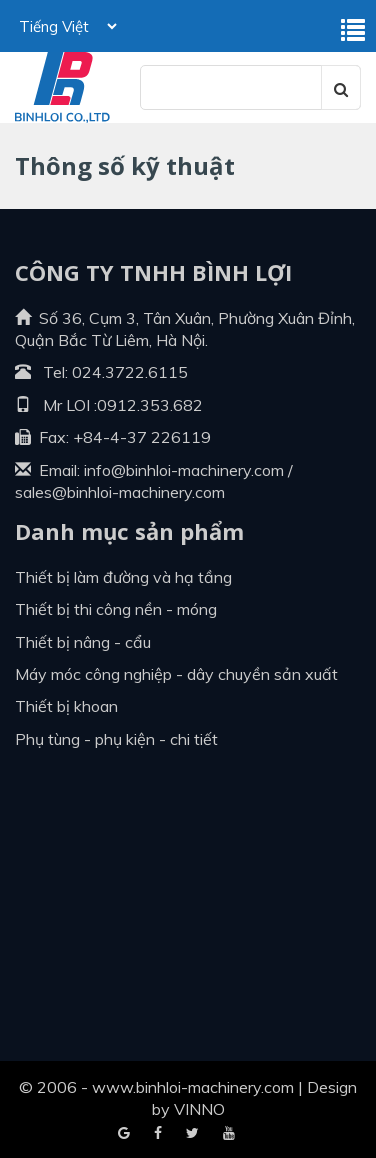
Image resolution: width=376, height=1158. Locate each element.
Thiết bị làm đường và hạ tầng (123, 577)
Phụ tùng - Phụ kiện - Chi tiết (116, 739)
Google (158, 1134)
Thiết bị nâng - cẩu (83, 642)
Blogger (229, 1134)
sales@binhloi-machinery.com (120, 492)
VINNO (199, 1109)
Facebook (124, 1134)
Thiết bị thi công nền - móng (116, 609)
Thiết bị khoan (66, 706)
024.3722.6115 (130, 372)
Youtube (192, 1134)
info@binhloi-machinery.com (184, 470)
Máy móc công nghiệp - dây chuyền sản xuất (176, 674)
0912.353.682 (150, 405)
